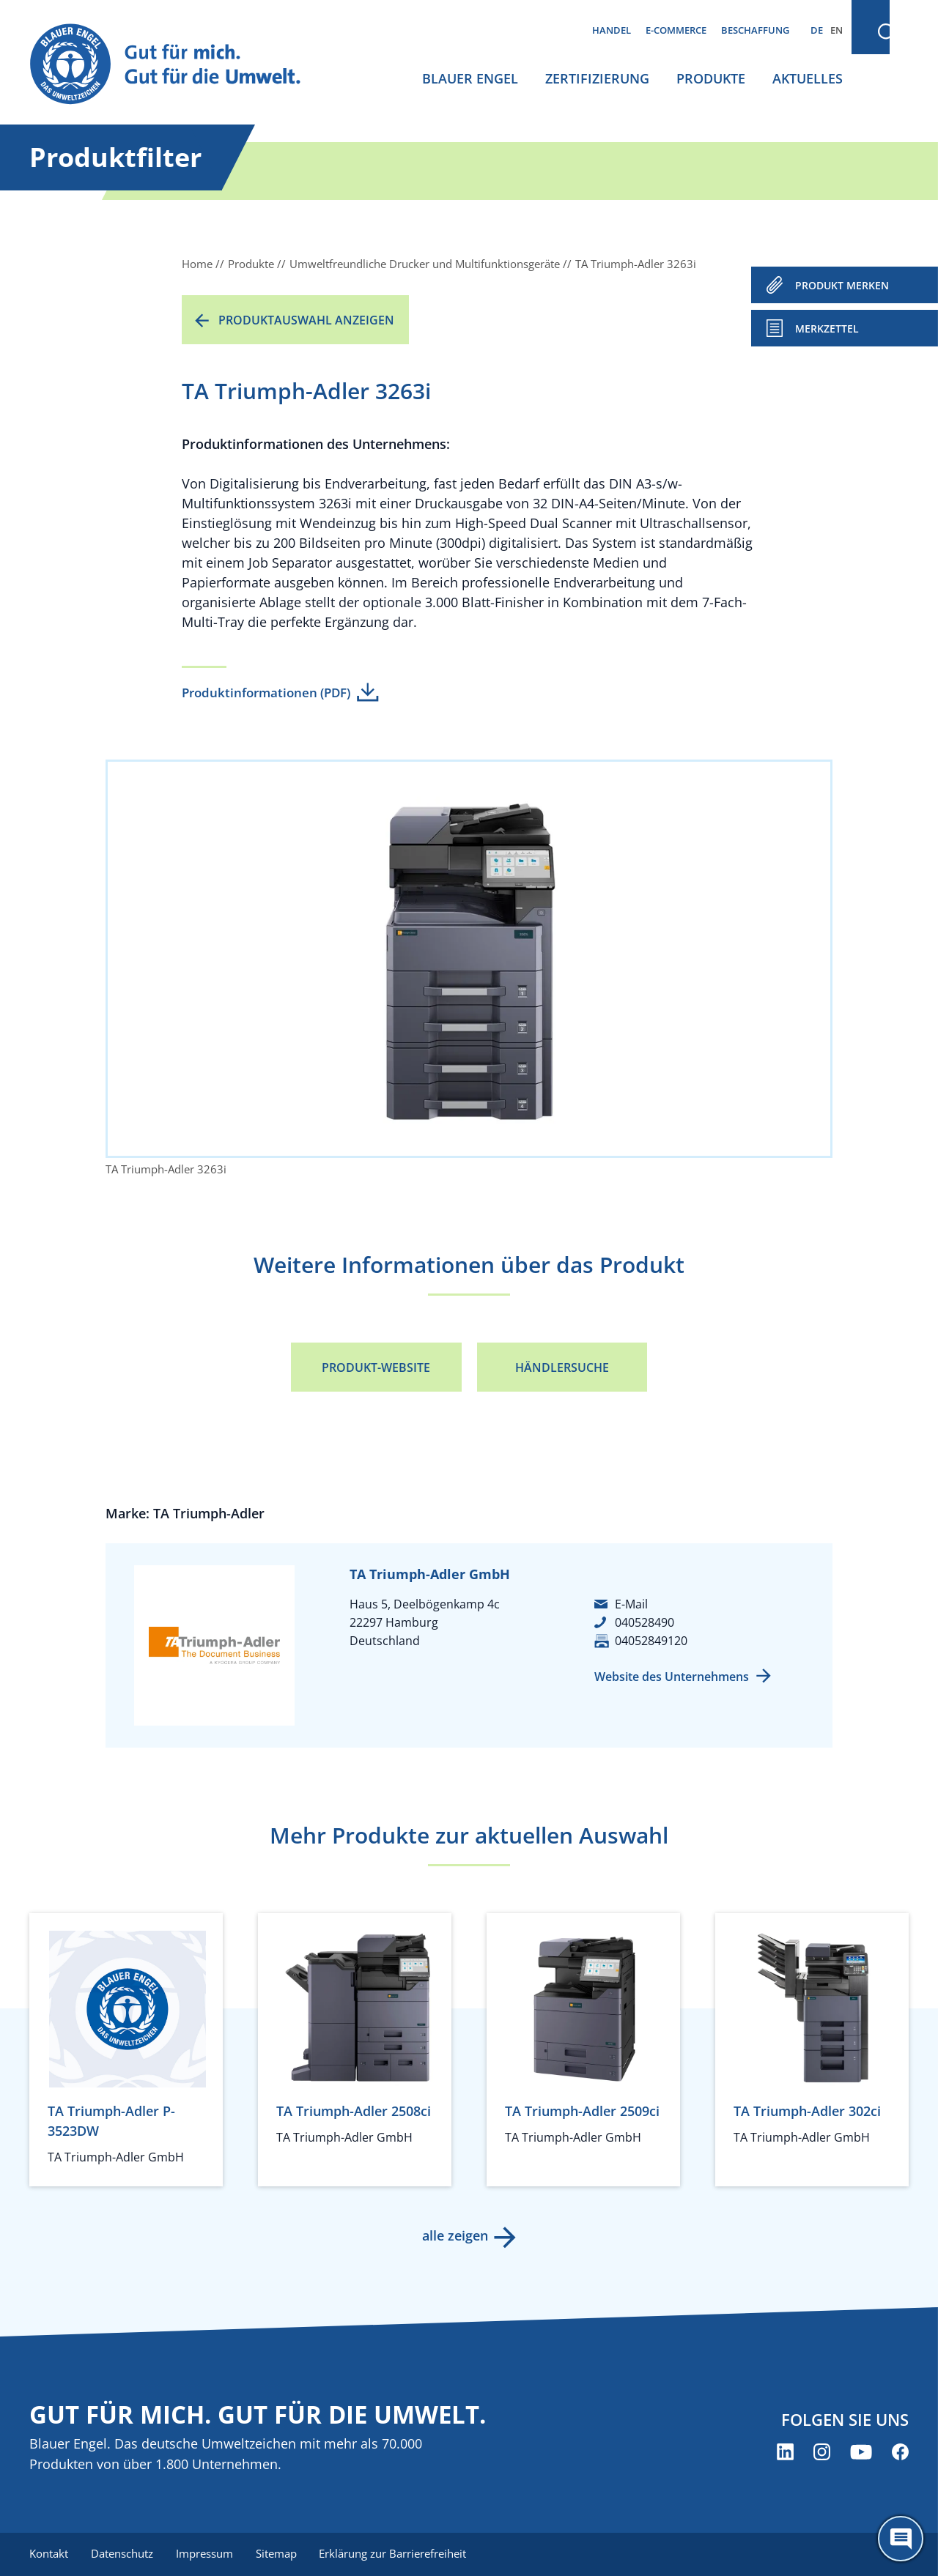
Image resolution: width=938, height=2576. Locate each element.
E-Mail (631, 1604)
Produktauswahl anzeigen (306, 320)
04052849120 (651, 1641)
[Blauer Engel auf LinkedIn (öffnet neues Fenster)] (785, 2451)
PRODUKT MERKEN (842, 285)
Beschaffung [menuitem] (755, 30)
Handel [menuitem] (611, 30)
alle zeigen (454, 2235)
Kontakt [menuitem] (48, 2554)
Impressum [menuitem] (205, 2554)
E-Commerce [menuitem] (676, 30)
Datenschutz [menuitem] (123, 2554)
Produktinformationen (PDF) (266, 692)
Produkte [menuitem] (710, 78)
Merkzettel (827, 328)
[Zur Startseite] (178, 64)
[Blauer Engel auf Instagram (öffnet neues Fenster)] (821, 2451)
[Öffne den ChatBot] (900, 2538)
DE (816, 30)
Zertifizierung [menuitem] (597, 78)
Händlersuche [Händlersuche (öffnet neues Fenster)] (562, 1367)
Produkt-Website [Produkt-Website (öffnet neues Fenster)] (376, 1367)
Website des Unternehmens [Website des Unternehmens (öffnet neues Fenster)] (671, 1677)
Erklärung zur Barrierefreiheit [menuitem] (396, 2554)
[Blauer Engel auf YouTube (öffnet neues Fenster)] (861, 2451)
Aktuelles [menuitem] (807, 78)
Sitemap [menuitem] (278, 2554)
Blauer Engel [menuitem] (470, 78)
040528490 (644, 1622)
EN (836, 30)
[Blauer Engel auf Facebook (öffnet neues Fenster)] (900, 2451)
